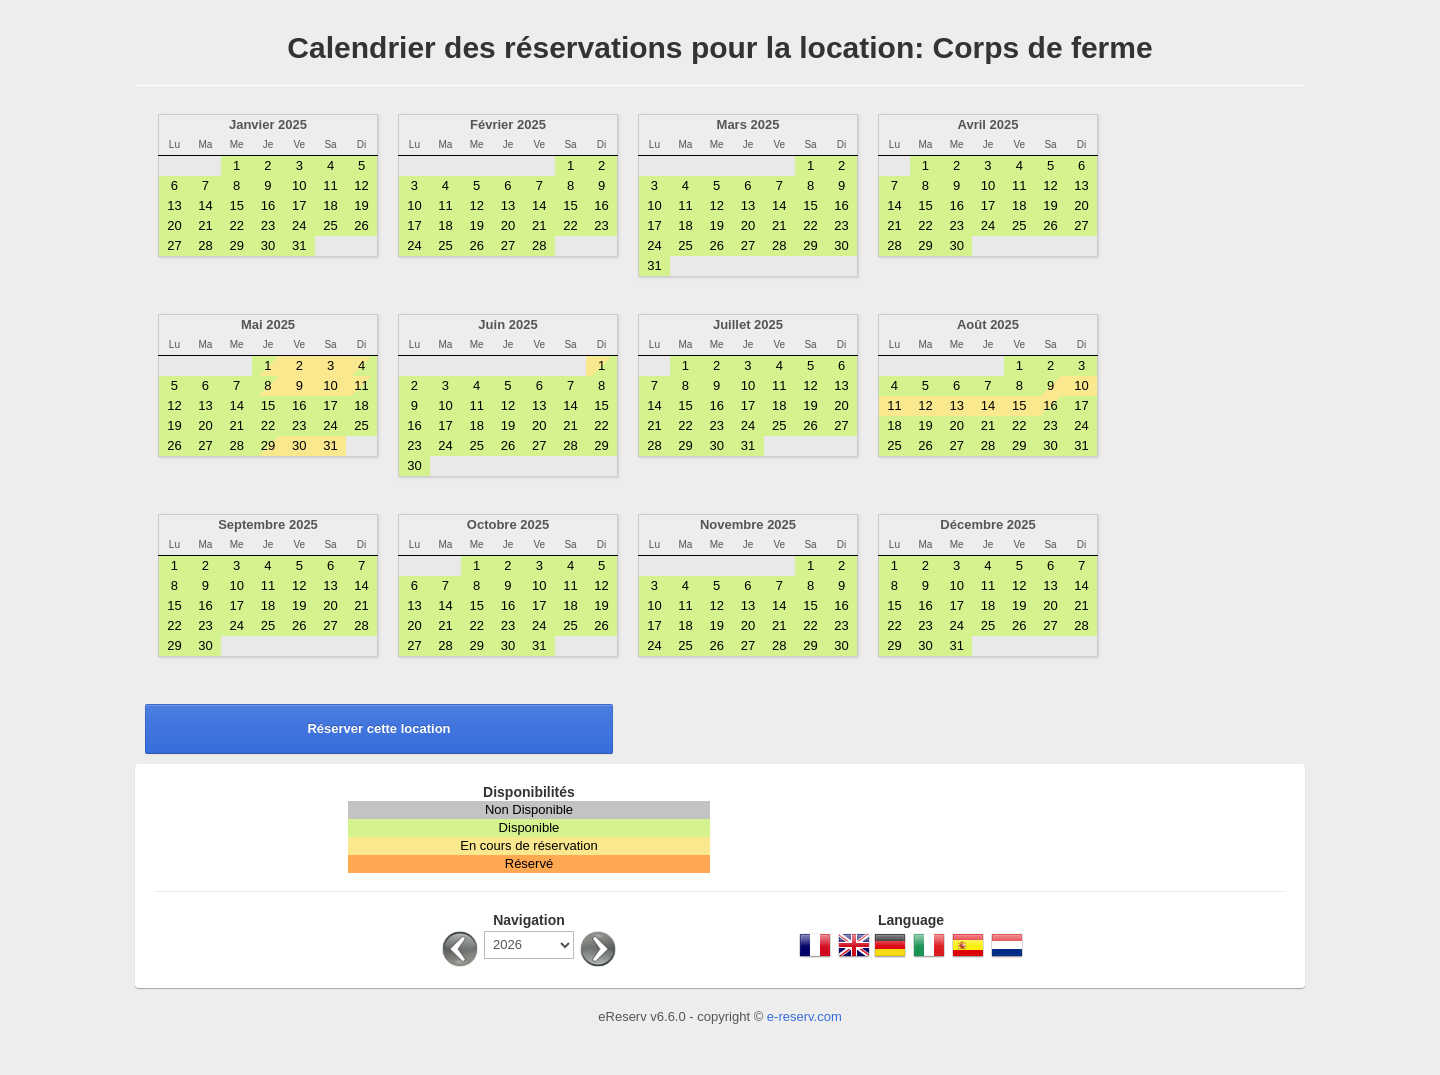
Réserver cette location (378, 728)
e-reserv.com (804, 1016)
